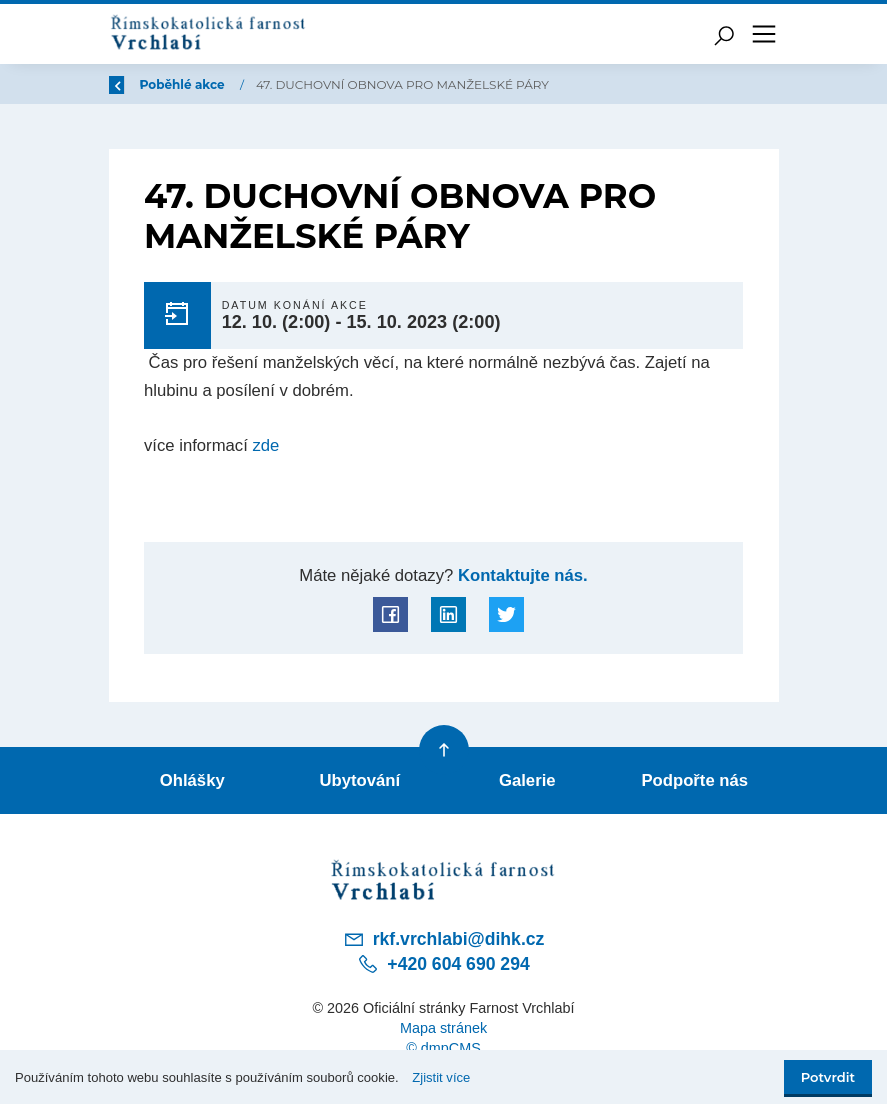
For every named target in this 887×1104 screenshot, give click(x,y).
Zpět (137, 84)
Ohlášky (192, 780)
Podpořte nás (694, 780)
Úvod (213, 84)
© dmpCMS (443, 1048)
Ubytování (359, 780)
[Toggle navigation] (764, 34)
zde (265, 445)
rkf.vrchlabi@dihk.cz (444, 939)
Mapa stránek (443, 1028)
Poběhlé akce (303, 84)
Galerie (527, 780)
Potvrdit (828, 1077)
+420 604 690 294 (443, 964)
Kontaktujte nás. (520, 575)
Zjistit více (441, 1077)
